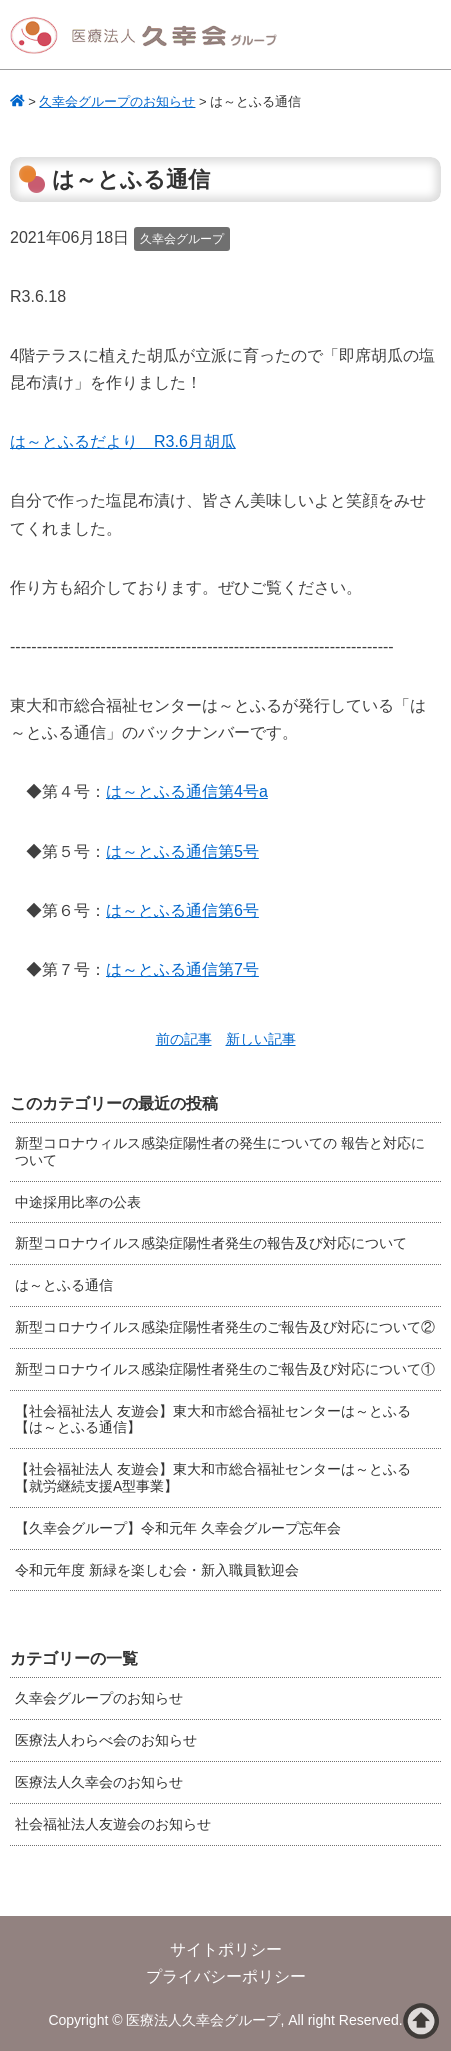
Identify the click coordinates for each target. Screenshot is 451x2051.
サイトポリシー (226, 1949)
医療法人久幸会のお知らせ (99, 1782)
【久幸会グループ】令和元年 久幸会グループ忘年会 (178, 1528)
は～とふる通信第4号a (187, 791)
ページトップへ (421, 2021)
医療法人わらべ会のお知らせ (106, 1740)
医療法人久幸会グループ (150, 36)
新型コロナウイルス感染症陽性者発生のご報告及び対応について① (225, 1369)
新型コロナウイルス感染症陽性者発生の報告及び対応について (211, 1243)
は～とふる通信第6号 (182, 910)
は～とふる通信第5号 (182, 851)
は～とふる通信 (64, 1285)
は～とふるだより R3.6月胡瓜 (123, 441)
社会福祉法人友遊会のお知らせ (113, 1824)
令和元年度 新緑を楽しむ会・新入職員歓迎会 (157, 1570)
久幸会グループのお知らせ (99, 1698)
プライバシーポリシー (226, 1976)
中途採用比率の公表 (78, 1202)
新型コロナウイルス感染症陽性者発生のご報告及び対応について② (225, 1327)
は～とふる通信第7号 (182, 969)
